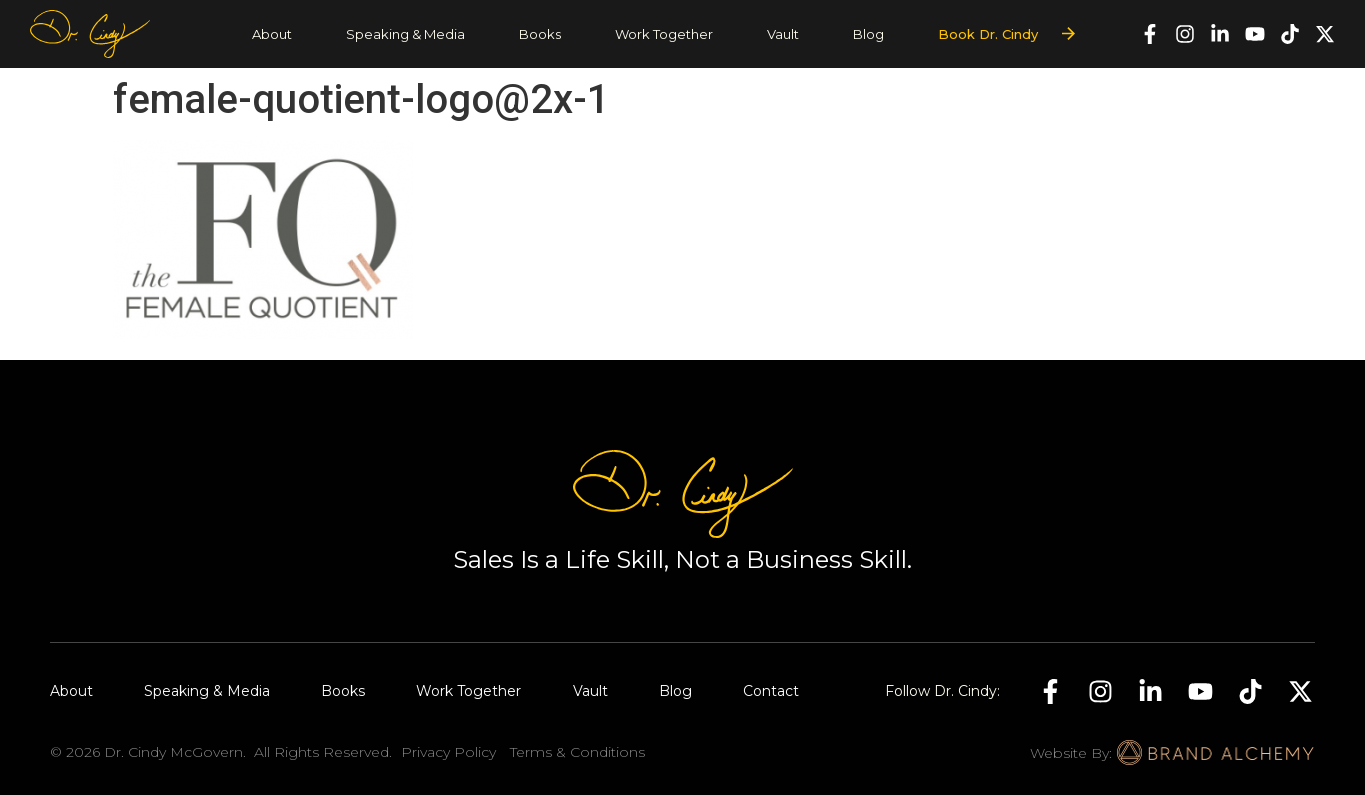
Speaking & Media (405, 34)
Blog (868, 34)
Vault (783, 34)
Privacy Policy (448, 752)
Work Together (664, 34)
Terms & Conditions (577, 752)
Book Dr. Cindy (988, 34)
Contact (771, 691)
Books (540, 34)
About (272, 34)
